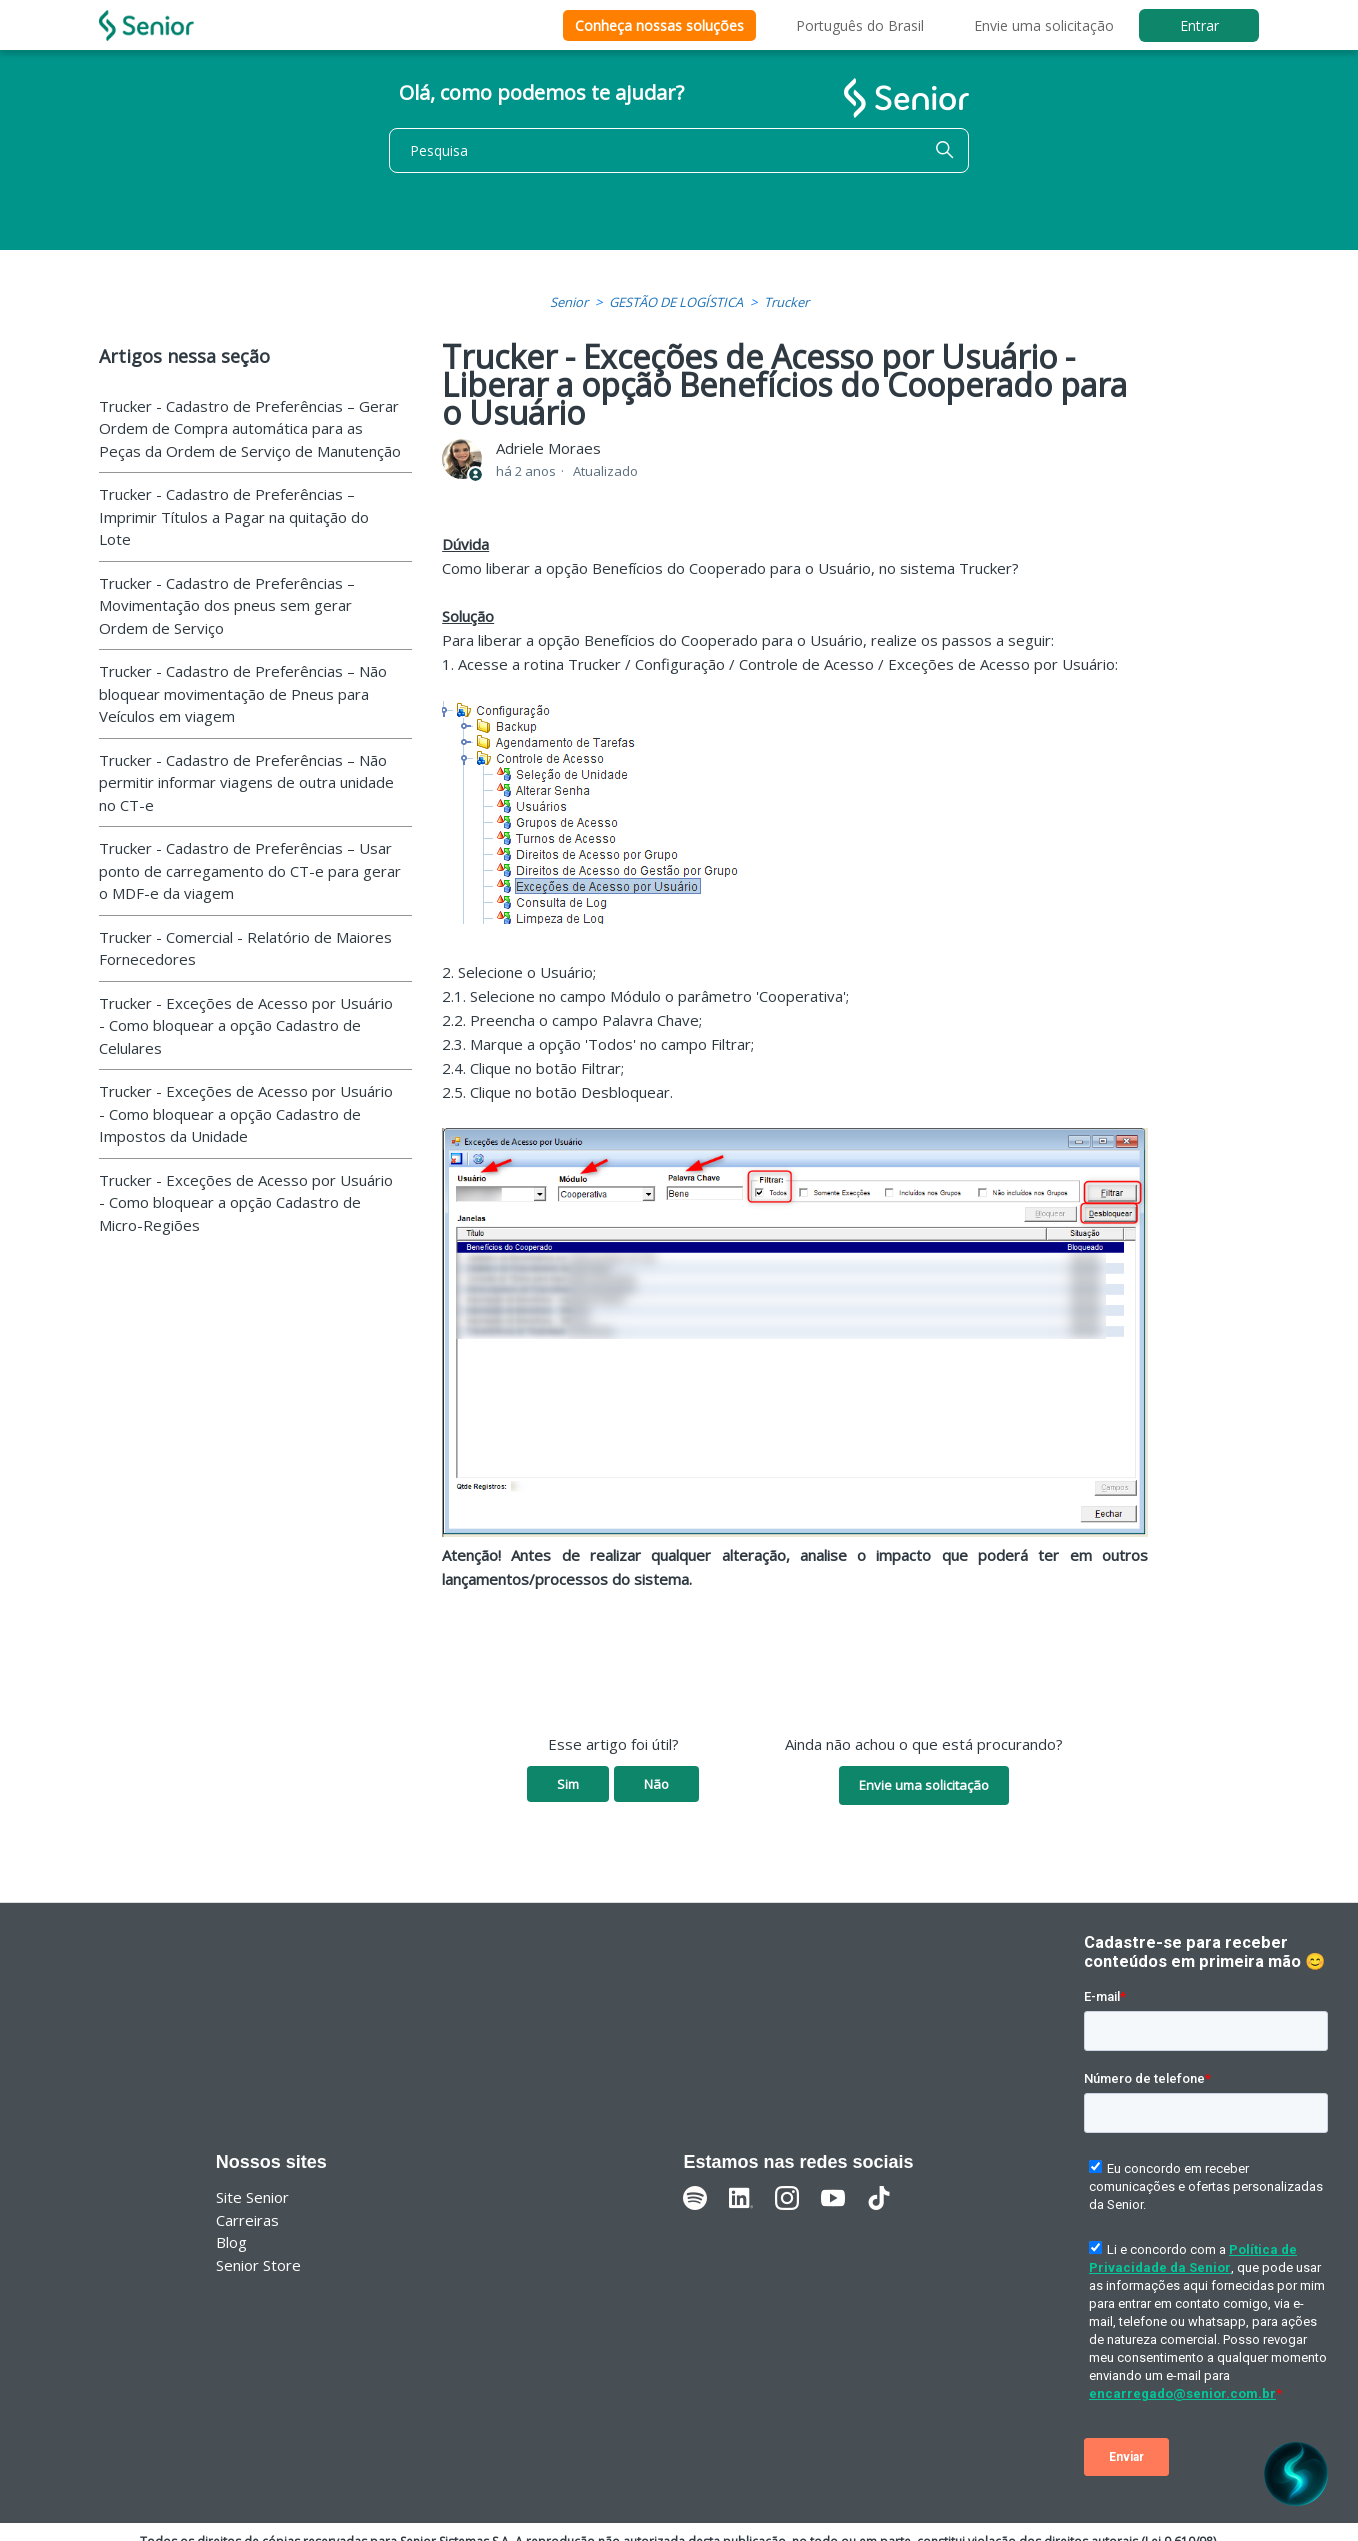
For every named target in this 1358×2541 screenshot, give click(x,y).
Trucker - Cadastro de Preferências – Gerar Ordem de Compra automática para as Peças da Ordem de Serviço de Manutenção (250, 428)
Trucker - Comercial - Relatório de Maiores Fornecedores (245, 948)
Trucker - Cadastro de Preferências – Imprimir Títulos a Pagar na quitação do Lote (234, 516)
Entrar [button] (1199, 25)
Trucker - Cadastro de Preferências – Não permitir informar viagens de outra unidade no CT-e (246, 782)
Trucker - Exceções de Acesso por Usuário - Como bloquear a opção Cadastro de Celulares (246, 1025)
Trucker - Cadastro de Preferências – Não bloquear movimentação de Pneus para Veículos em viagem (243, 693)
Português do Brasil (860, 25)
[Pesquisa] (679, 150)
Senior (569, 302)
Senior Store (258, 2265)
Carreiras (247, 2220)
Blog (231, 2242)
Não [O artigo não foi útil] (656, 1784)
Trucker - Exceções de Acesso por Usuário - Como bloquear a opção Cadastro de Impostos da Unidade (246, 1113)
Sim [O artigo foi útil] (568, 1784)
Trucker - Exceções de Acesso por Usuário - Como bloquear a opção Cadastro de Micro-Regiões (246, 1202)
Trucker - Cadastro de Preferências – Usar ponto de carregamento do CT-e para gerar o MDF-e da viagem (250, 870)
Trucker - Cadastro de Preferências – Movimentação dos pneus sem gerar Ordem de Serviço (227, 605)
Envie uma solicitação (1044, 25)
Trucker (786, 302)
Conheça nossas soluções (659, 25)
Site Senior (252, 2197)
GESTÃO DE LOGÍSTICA (676, 302)
